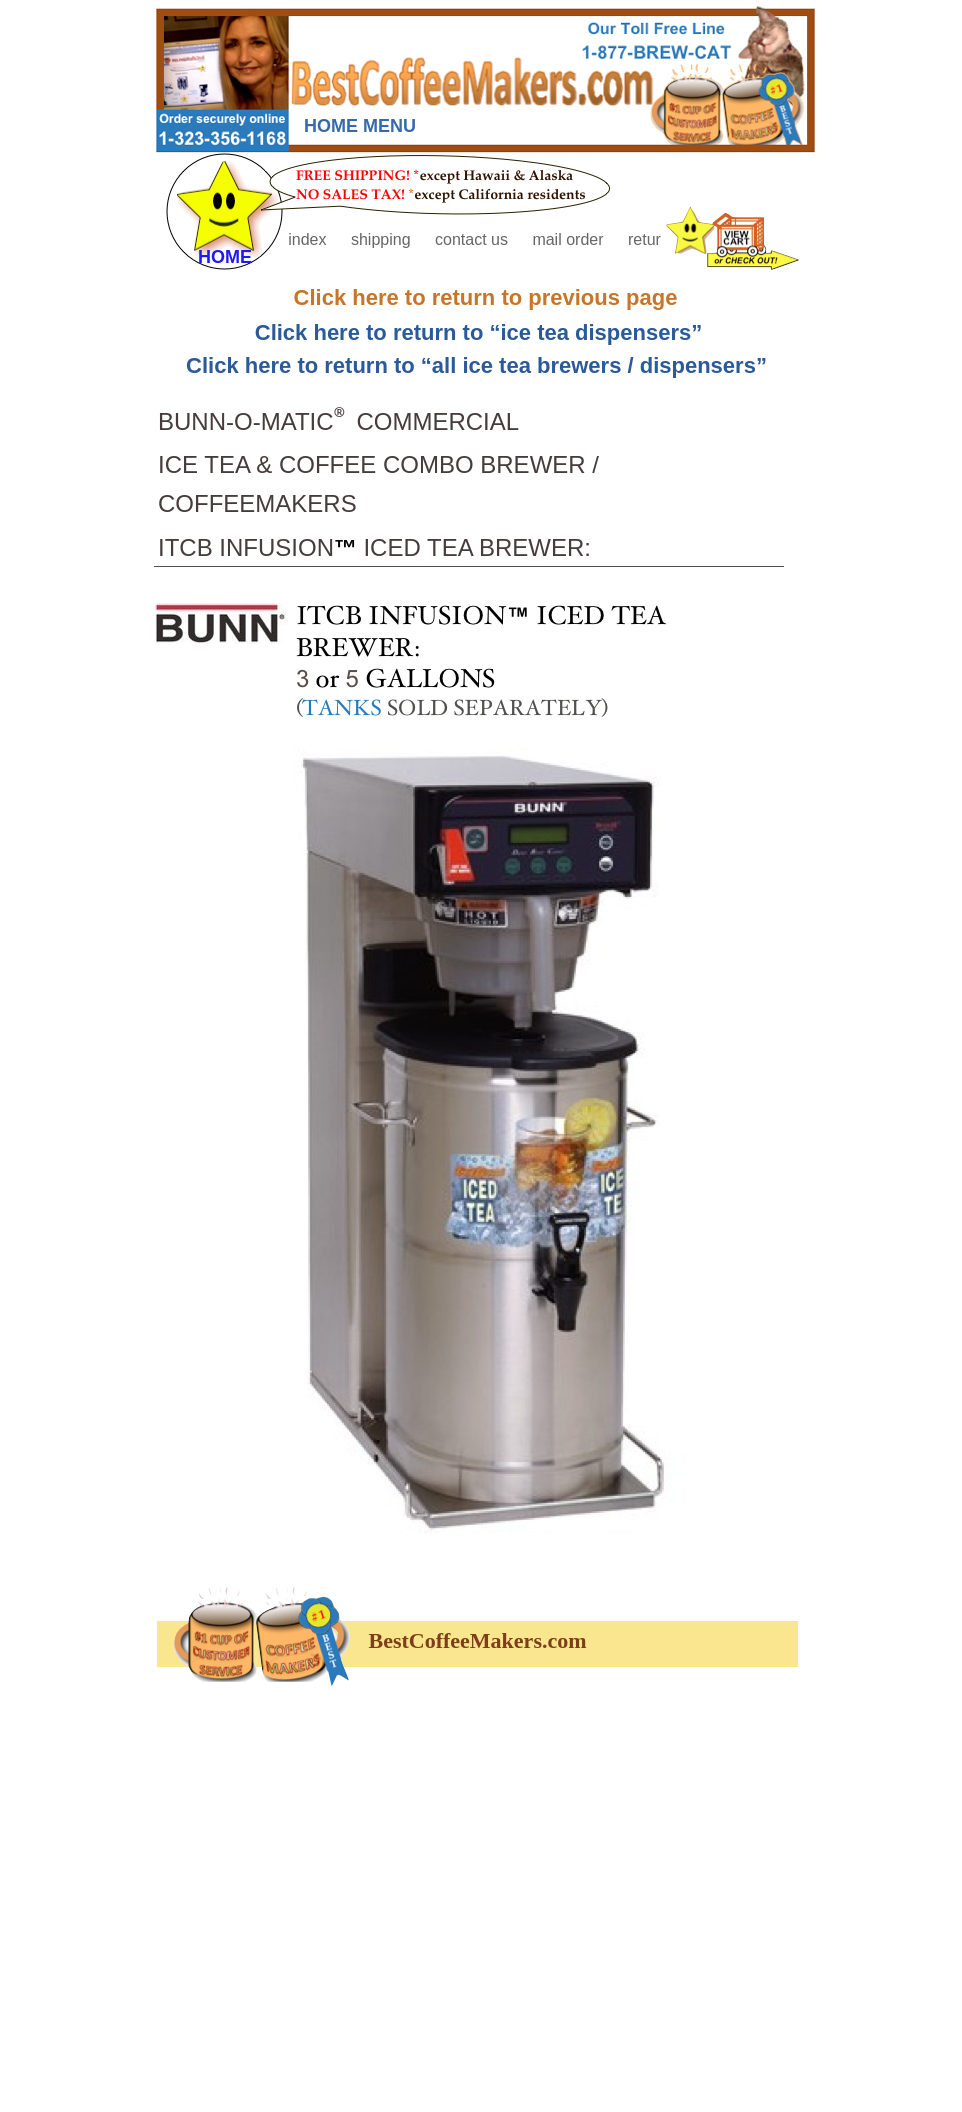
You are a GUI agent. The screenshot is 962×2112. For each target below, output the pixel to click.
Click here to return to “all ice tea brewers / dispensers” (476, 365)
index (309, 239)
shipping (383, 239)
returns (653, 239)
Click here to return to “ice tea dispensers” (478, 332)
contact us (473, 239)
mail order (570, 239)
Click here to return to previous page (486, 297)
